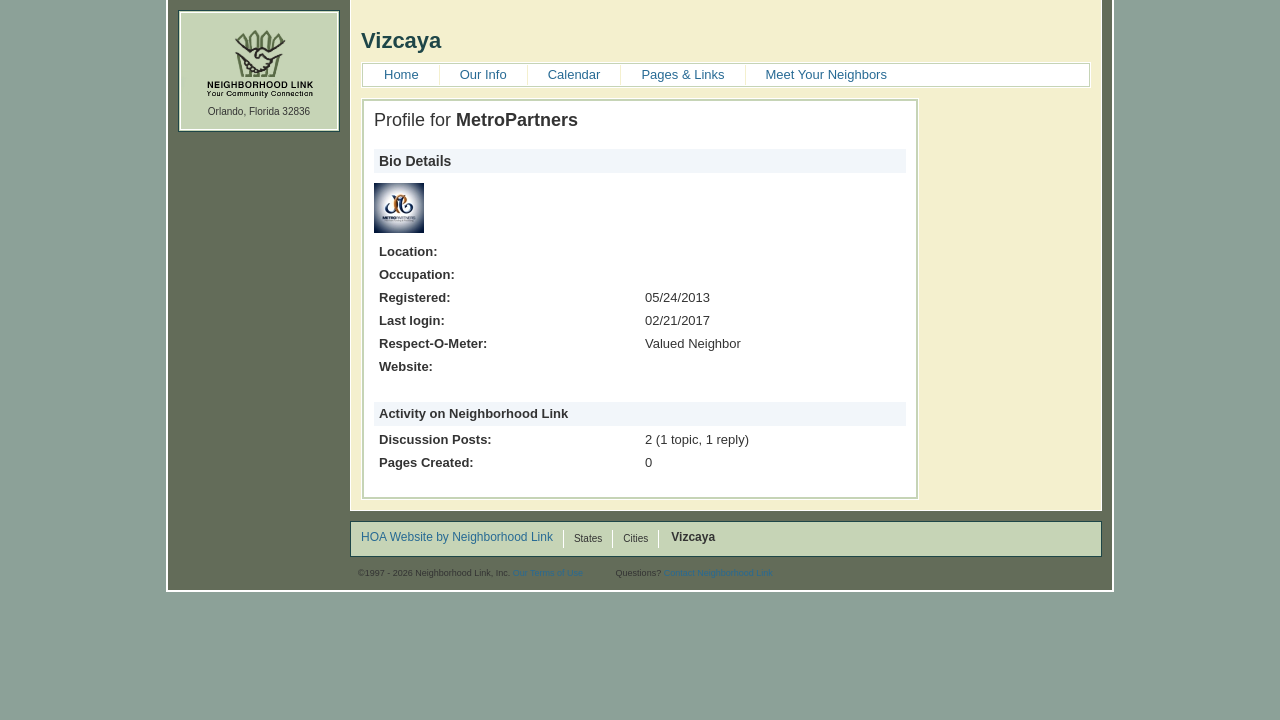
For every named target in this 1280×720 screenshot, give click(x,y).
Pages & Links (682, 74)
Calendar (574, 74)
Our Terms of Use (548, 573)
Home (401, 74)
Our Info (483, 74)
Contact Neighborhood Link (718, 573)
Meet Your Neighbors (826, 74)
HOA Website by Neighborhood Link (457, 538)
